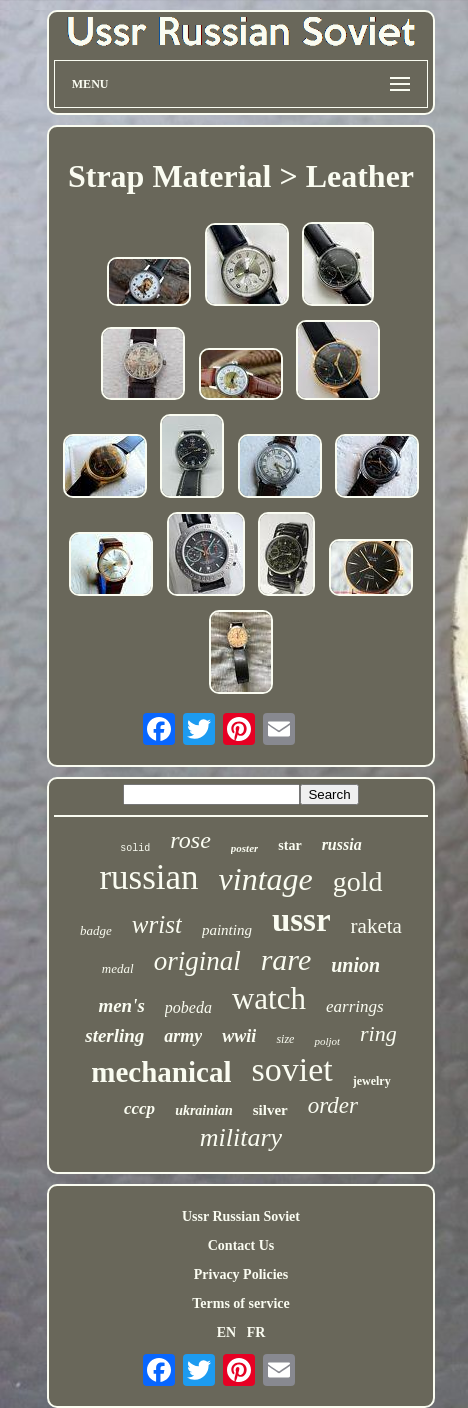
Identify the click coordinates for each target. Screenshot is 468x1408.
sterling (114, 1035)
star (289, 845)
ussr (301, 920)
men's (121, 1005)
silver (270, 1110)
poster (245, 848)
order (333, 1105)
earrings (355, 1006)
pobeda (188, 1007)
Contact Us (241, 1245)
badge (96, 930)
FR (256, 1332)
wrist (157, 924)
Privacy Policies (241, 1274)
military (241, 1137)
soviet (291, 1069)
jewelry (372, 1081)
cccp (139, 1108)
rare (286, 959)
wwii (239, 1036)
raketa (376, 926)
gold (358, 881)
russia (342, 844)
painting (227, 930)
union (355, 965)
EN (226, 1332)
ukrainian (204, 1110)
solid (135, 848)
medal (118, 968)
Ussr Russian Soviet (241, 1216)
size (285, 1039)
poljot (327, 1041)
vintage (266, 879)
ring (378, 1033)
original (197, 961)
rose (190, 840)
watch (269, 998)
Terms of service (240, 1303)
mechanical (161, 1072)
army (183, 1036)
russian (148, 877)
